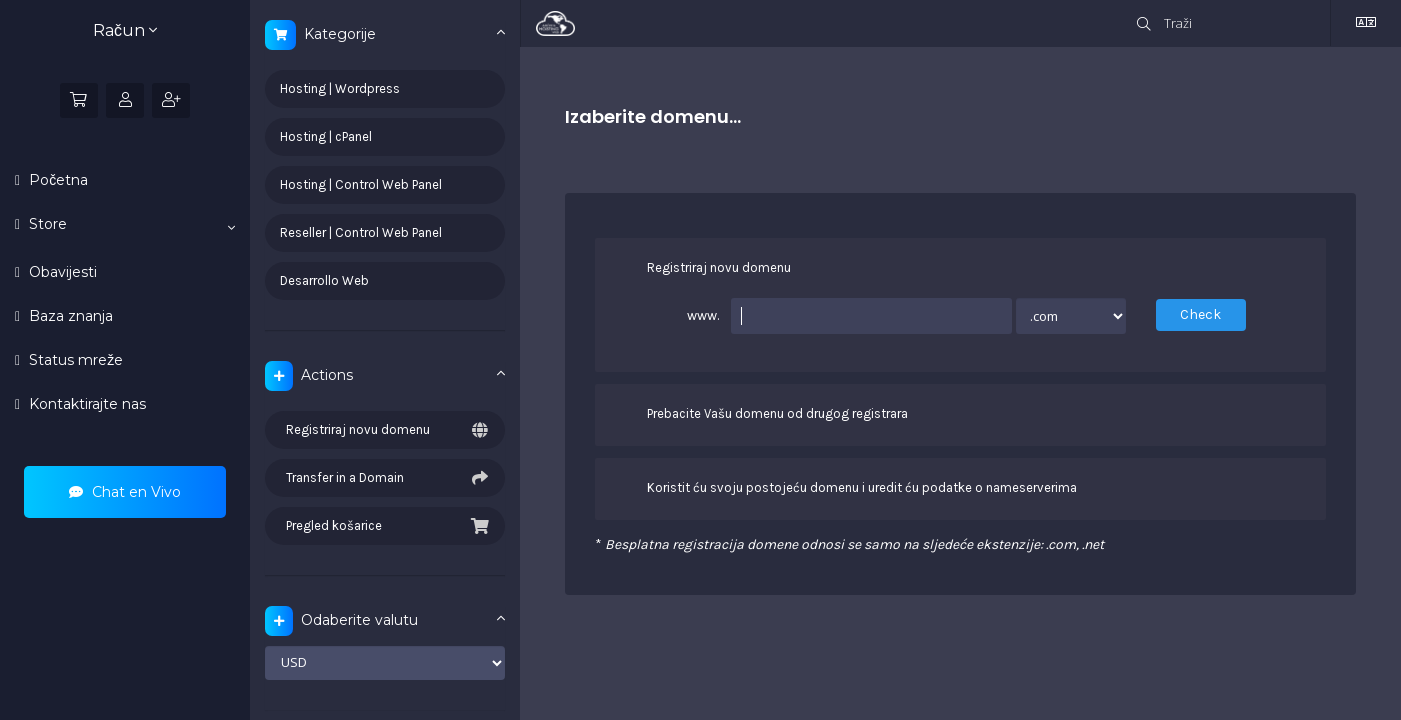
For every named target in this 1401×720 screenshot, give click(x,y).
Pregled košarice (385, 526)
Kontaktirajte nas (85, 404)
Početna (56, 180)
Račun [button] (125, 30)
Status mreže (74, 360)
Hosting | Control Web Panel (361, 184)
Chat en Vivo (125, 492)
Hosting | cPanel (326, 136)
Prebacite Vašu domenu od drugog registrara (761, 415)
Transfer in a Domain (385, 478)
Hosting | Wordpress (340, 88)
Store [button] (130, 225)
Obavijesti (61, 272)
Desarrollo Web (324, 280)
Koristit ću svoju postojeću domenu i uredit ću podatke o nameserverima (846, 489)
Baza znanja (69, 316)
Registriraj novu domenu (385, 430)
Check (1200, 314)
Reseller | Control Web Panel (361, 232)
